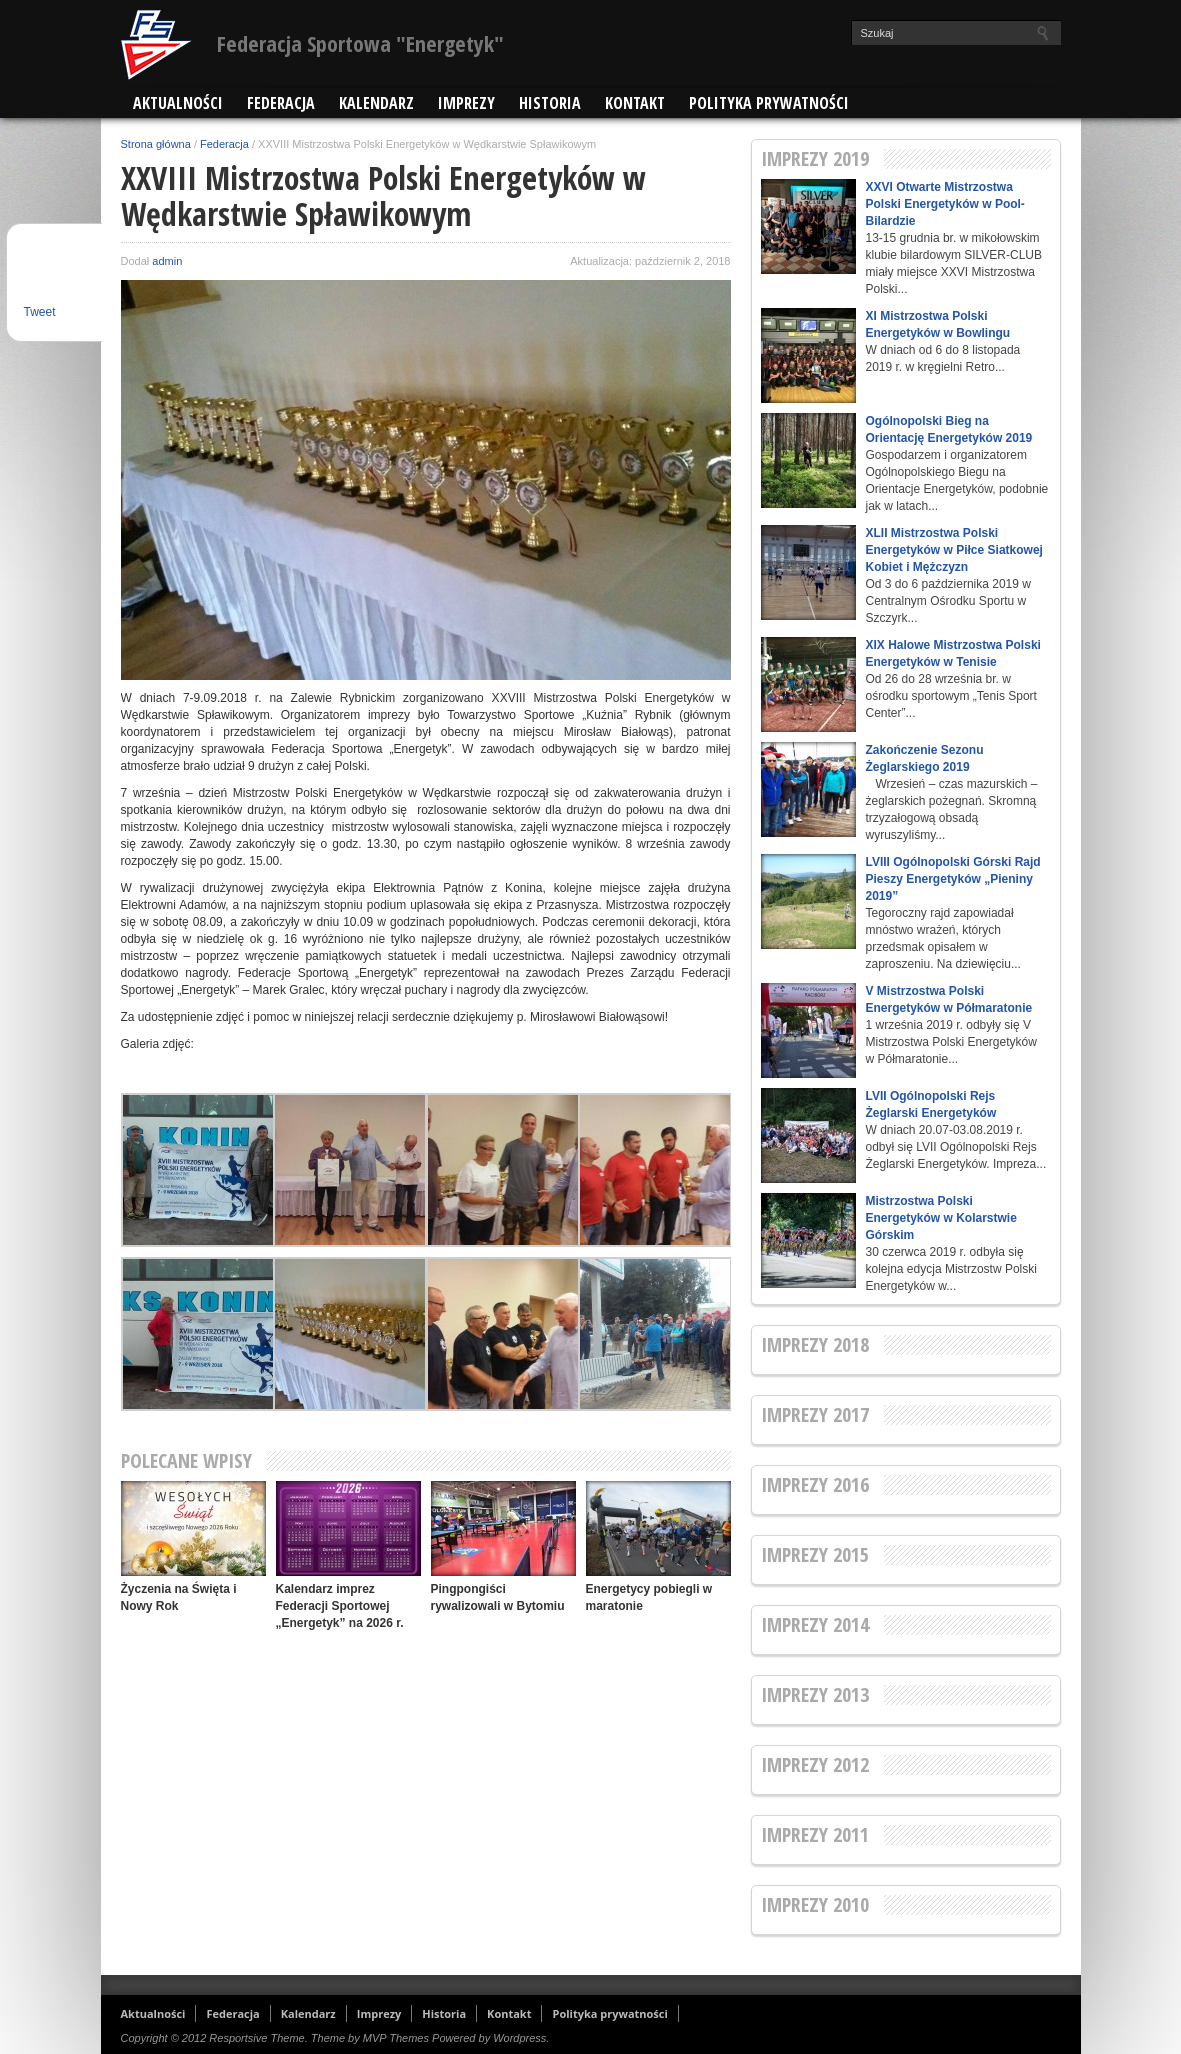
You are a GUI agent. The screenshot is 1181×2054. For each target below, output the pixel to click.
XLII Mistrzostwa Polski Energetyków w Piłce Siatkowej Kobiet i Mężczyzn (954, 550)
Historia (550, 103)
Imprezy (466, 103)
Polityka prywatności (769, 103)
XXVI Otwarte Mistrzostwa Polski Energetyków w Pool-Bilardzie (945, 204)
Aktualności (178, 103)
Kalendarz (376, 103)
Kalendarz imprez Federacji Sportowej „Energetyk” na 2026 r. (340, 1606)
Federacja (281, 103)
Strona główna (156, 144)
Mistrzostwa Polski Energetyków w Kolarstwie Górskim (941, 1218)
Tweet (40, 312)
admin (167, 261)
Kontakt (635, 103)
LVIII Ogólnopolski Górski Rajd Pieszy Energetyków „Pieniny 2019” (953, 879)
